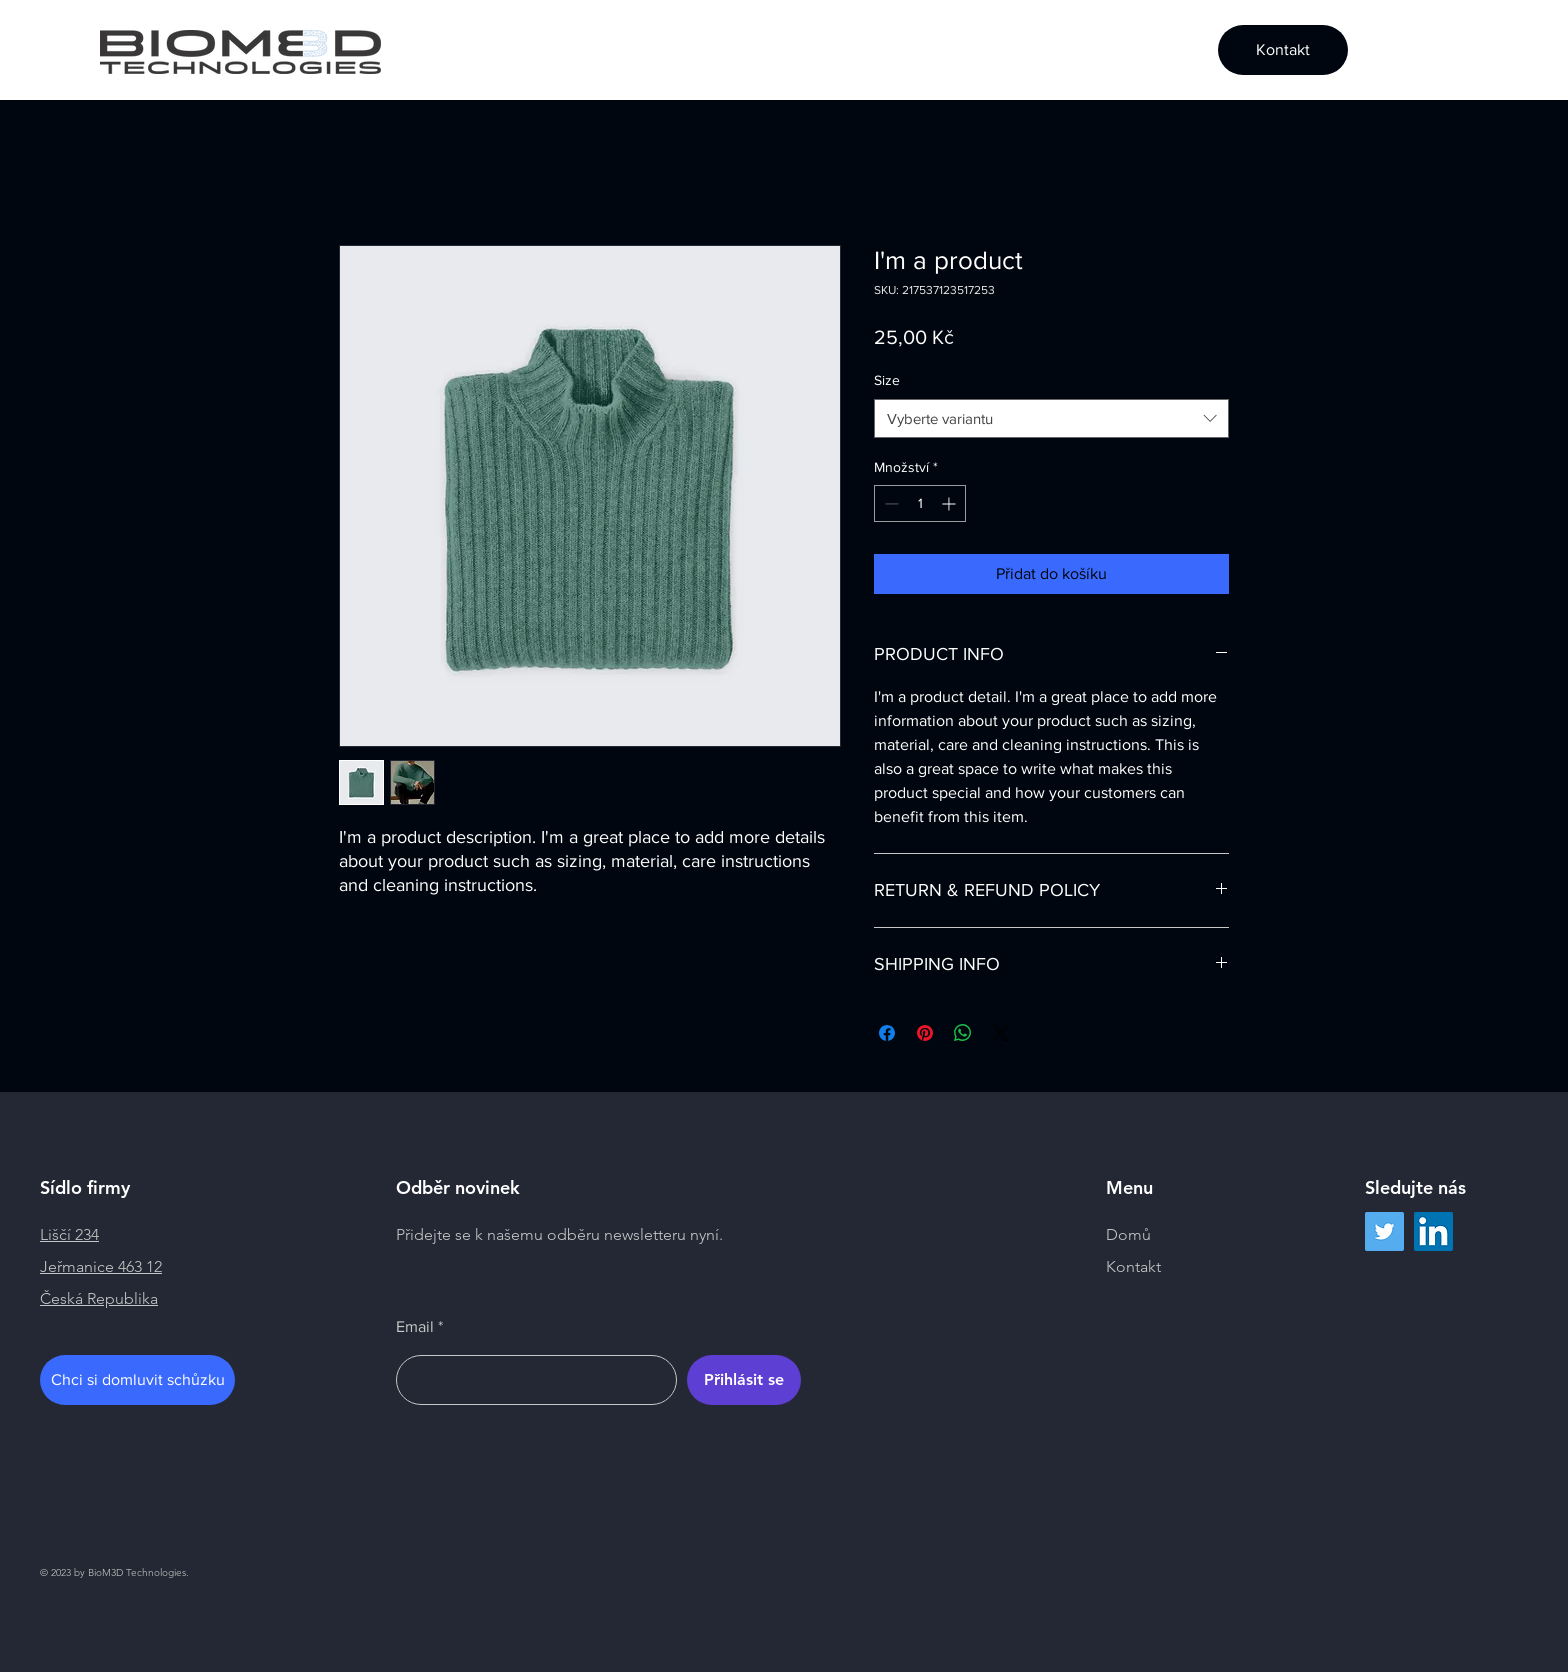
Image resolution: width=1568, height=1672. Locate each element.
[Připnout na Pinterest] (925, 1033)
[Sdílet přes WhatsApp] (963, 1033)
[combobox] (1051, 418)
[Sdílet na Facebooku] (887, 1033)
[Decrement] (889, 503)
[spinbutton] (920, 503)
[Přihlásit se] (744, 1380)
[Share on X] (1001, 1033)
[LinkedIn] (1433, 1231)
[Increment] (950, 503)
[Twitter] (1384, 1231)
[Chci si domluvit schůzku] (137, 1380)
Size (887, 380)
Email (415, 1327)
